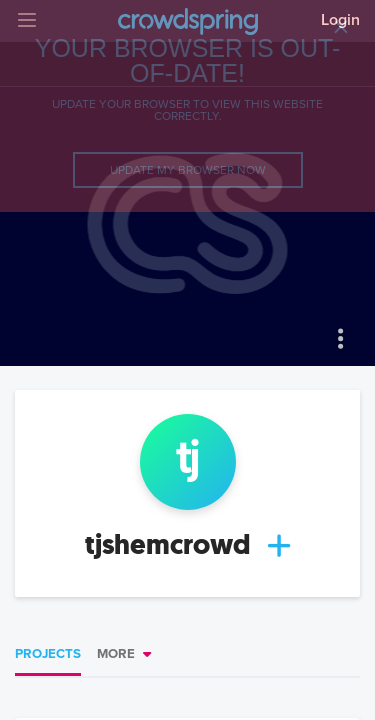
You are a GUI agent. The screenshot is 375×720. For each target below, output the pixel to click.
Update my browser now (188, 170)
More (116, 654)
